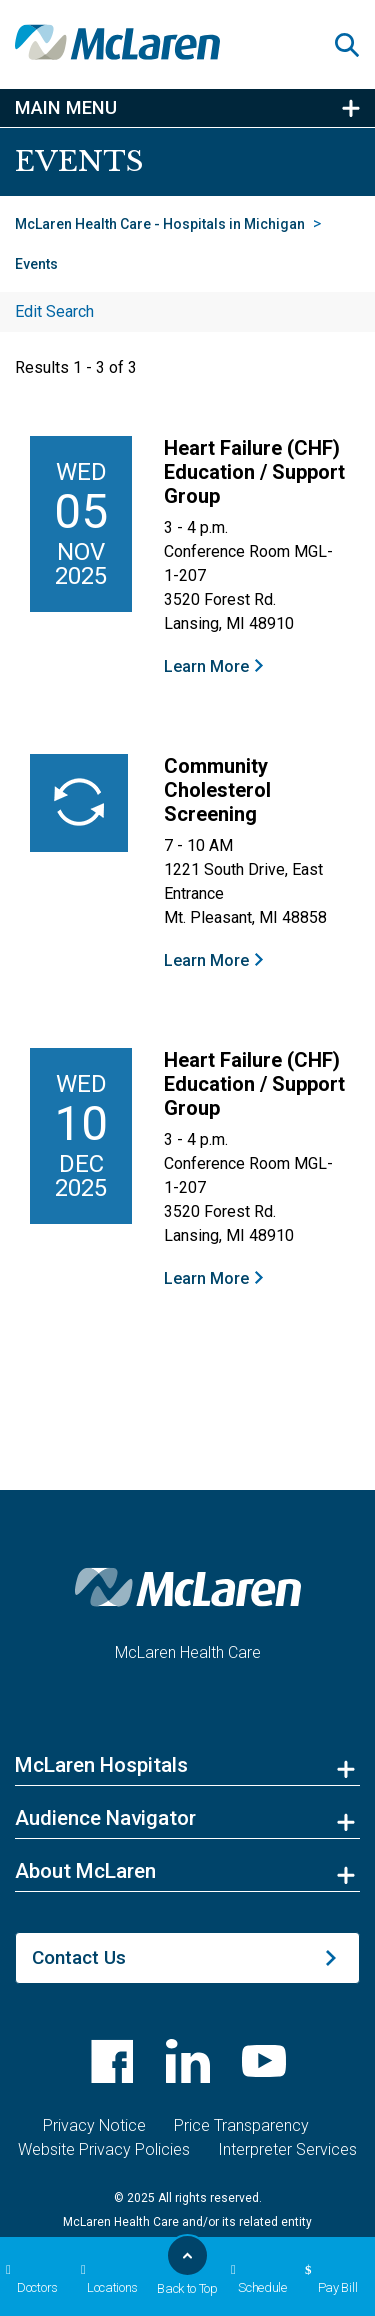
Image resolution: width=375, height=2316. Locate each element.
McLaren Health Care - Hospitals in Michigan (160, 224)
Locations (106, 2279)
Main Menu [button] (66, 108)
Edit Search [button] (54, 311)
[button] (355, 45)
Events (36, 264)
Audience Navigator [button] (105, 1818)
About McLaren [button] (85, 1871)
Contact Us (79, 1957)
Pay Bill (328, 2279)
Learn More (206, 666)
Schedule (256, 2279)
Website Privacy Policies (104, 2149)
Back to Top (187, 2271)
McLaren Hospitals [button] (101, 1765)
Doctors (29, 2279)
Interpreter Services (287, 2149)
